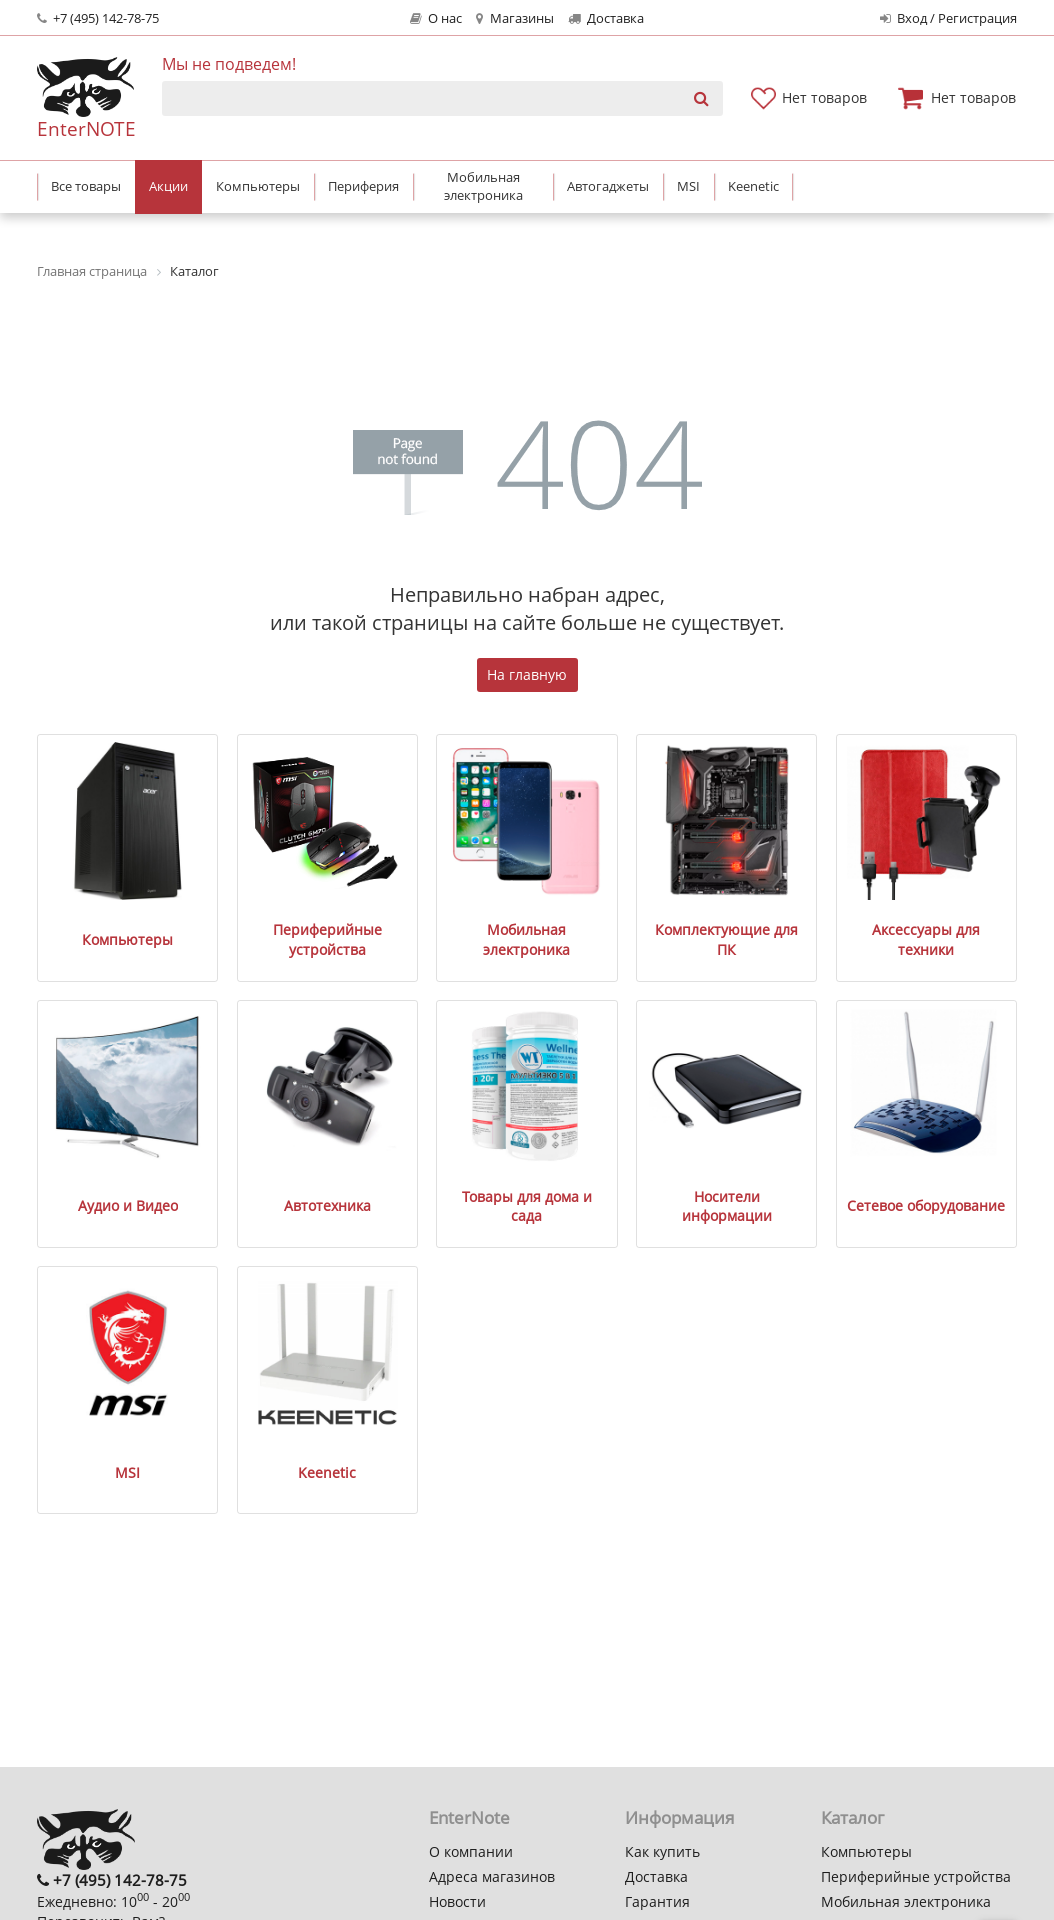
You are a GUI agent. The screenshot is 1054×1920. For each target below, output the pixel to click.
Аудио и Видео (128, 1205)
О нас (436, 18)
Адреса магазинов (492, 1876)
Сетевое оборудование (926, 1205)
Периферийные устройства (327, 939)
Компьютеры (127, 939)
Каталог (852, 1817)
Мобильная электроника (526, 939)
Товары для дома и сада (527, 1206)
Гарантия (657, 1901)
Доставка (606, 18)
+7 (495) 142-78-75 (98, 18)
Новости (457, 1901)
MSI (127, 1472)
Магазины (514, 18)
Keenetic (327, 1472)
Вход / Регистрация (948, 18)
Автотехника (327, 1205)
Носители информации (727, 1206)
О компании (471, 1851)
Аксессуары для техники (926, 939)
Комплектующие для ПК (726, 939)
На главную (527, 674)
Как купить (662, 1851)
